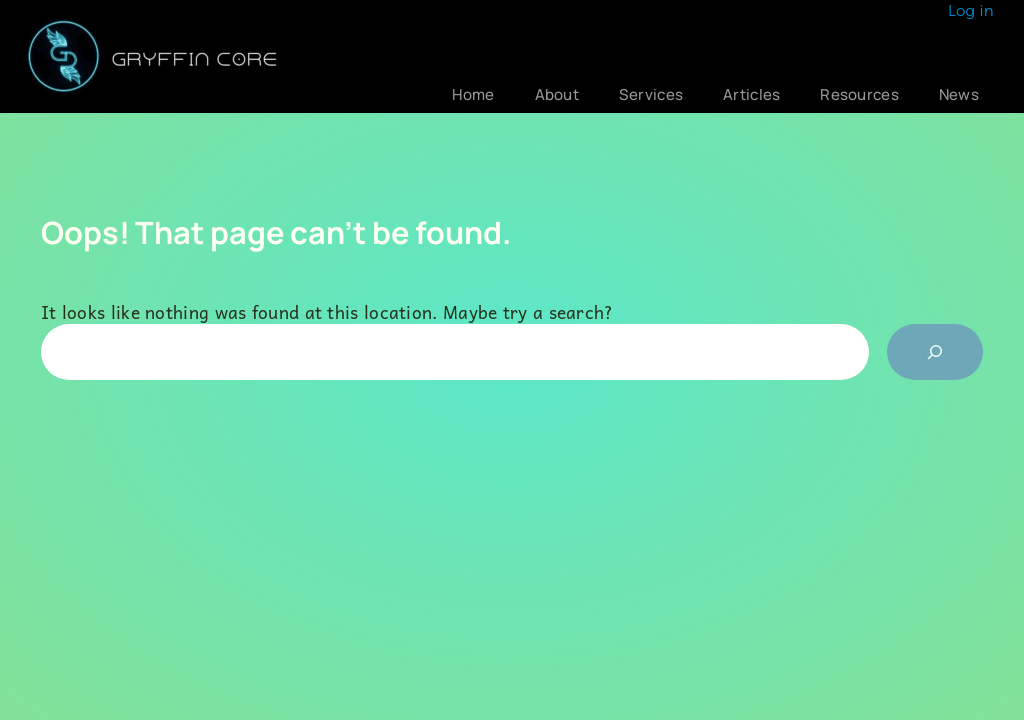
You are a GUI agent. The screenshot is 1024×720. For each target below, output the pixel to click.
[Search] (935, 352)
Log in (971, 10)
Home (473, 94)
